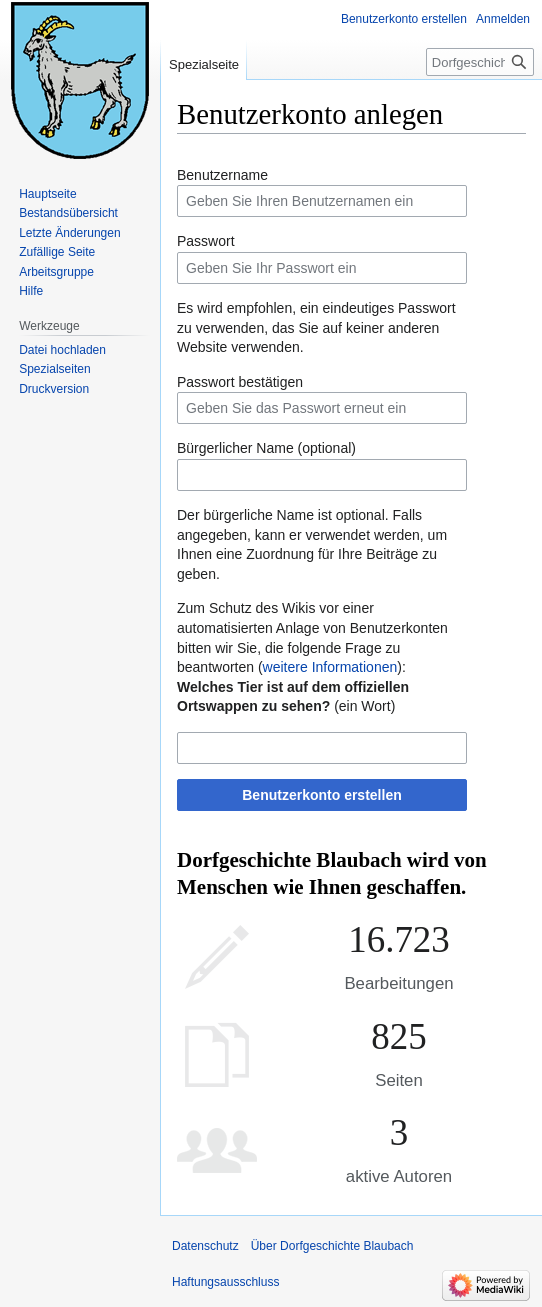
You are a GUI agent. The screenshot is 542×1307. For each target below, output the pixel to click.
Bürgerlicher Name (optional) (266, 448)
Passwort (206, 241)
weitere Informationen (330, 667)
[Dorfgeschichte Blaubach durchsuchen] (480, 62)
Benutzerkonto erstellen (321, 795)
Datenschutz (205, 1246)
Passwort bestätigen (240, 382)
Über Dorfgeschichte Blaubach (332, 1246)
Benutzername (222, 175)
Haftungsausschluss (225, 1282)
